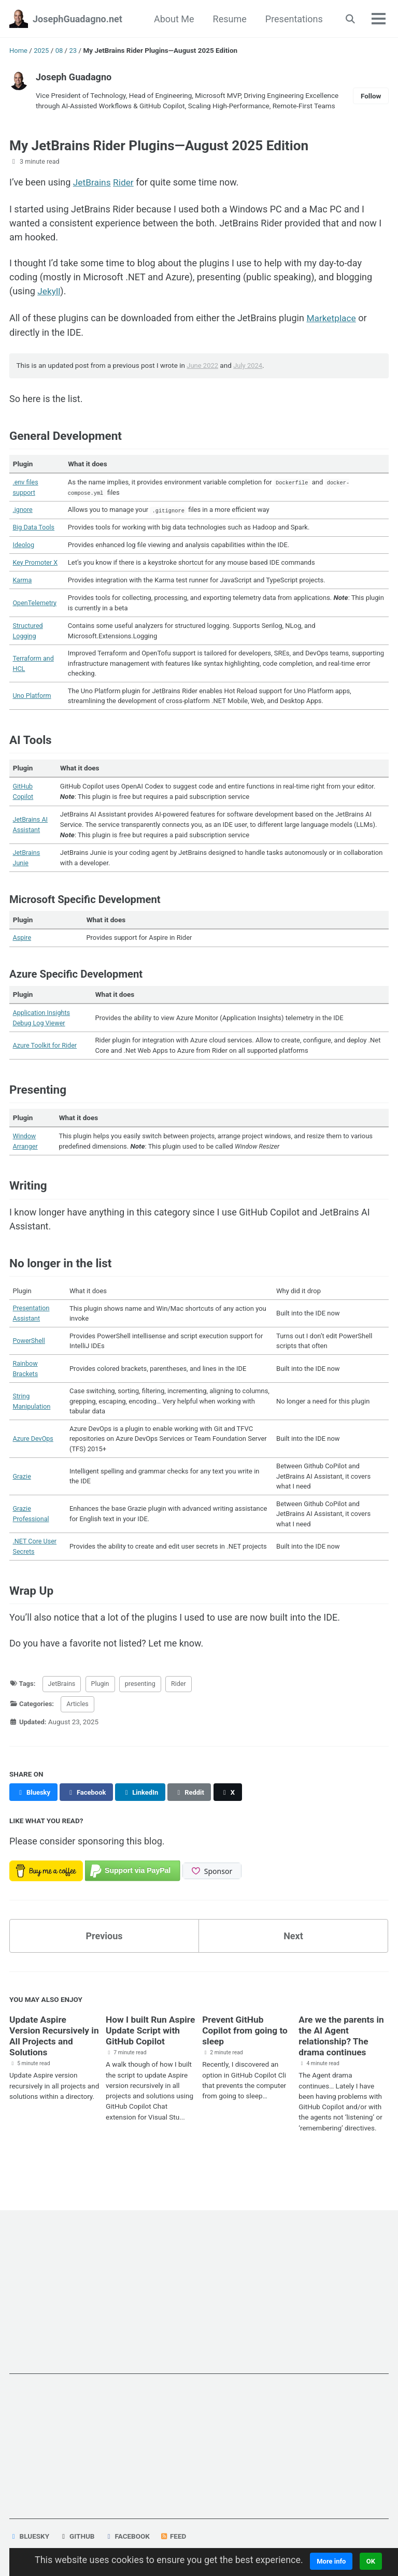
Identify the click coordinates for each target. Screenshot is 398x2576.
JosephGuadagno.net (77, 18)
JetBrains (92, 183)
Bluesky (29, 2536)
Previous (104, 1958)
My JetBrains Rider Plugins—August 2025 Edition (170, 145)
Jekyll (49, 291)
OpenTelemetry (36, 606)
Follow (371, 96)
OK (371, 2561)
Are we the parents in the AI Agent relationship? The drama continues (342, 2057)
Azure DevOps (34, 1455)
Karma (23, 582)
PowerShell (30, 1354)
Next (293, 1958)
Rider (125, 183)
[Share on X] (233, 1814)
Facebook (128, 2536)
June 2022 (203, 365)
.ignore (23, 510)
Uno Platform (33, 701)
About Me (174, 18)
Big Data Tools (35, 528)
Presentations (293, 18)
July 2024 (250, 365)
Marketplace (332, 317)
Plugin (104, 1705)
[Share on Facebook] (88, 1814)
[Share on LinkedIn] (143, 1814)
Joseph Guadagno (73, 76)
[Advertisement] (199, 2301)
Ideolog (24, 546)
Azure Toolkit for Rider (47, 1055)
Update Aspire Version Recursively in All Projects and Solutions (50, 2057)
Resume (229, 18)
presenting (146, 1705)
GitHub (77, 2536)
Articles (80, 1726)
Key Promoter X (37, 564)
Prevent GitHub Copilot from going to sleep (246, 2052)
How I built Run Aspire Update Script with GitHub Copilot (149, 2052)
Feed (174, 2536)
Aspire (23, 946)
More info (331, 2561)
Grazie (23, 1494)
